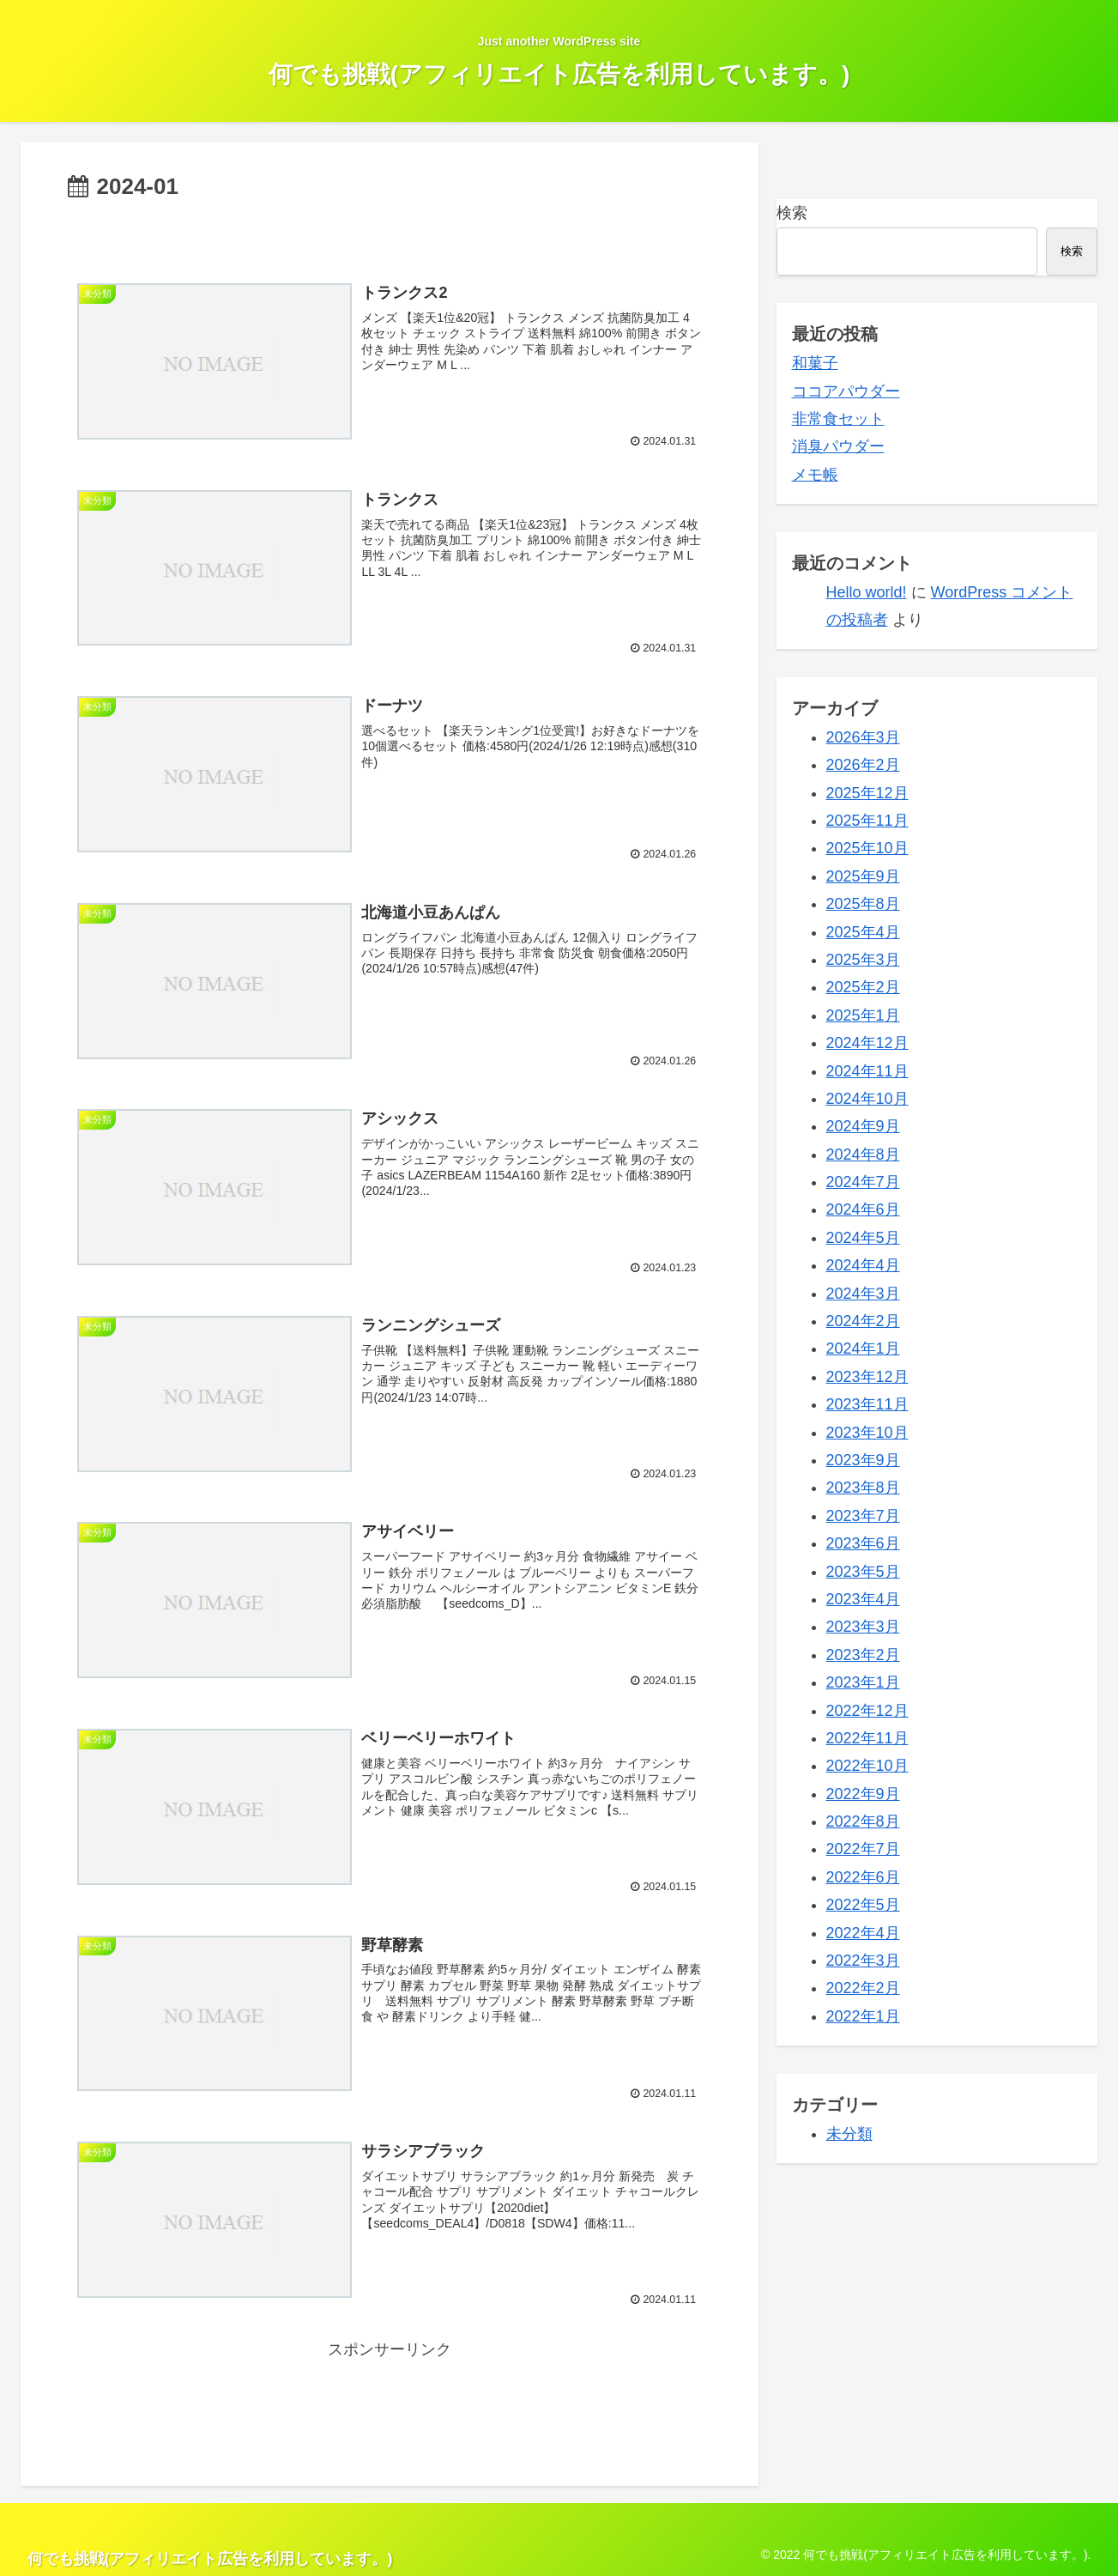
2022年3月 (863, 1960)
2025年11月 (867, 820)
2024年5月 (863, 1237)
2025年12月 (867, 793)
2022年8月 (863, 1821)
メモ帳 (815, 474)
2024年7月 (863, 1182)
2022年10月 (867, 1765)
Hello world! (866, 592)
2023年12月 (867, 1376)
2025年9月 (863, 876)
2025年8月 (863, 903)
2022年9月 (863, 1794)
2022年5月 (863, 1904)
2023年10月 (867, 1432)
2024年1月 (863, 1348)
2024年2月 (863, 1321)
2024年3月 (863, 1293)
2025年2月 (863, 987)
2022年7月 (863, 1849)
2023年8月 (863, 1487)
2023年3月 (863, 1626)
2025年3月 (863, 959)
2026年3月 (863, 737)
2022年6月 (863, 1877)
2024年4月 (863, 1265)
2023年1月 (863, 1682)
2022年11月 (867, 1738)
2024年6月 (863, 1209)
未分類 (849, 2134)
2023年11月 (867, 1404)
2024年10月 (867, 1098)
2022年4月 (863, 1933)
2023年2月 (863, 1655)
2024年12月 (867, 1043)
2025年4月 (863, 932)
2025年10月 (867, 848)
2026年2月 (863, 764)
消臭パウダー (838, 446)
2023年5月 (863, 1571)
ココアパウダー (846, 391)
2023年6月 (863, 1543)
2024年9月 (863, 1126)
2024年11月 (867, 1071)
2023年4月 (863, 1599)
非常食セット (838, 418)
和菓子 (815, 363)
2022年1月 (863, 2016)
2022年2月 (863, 1988)
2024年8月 (863, 1154)
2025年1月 (863, 1015)
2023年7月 (863, 1515)
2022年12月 (867, 1710)
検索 (792, 212)
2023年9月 (863, 1460)
